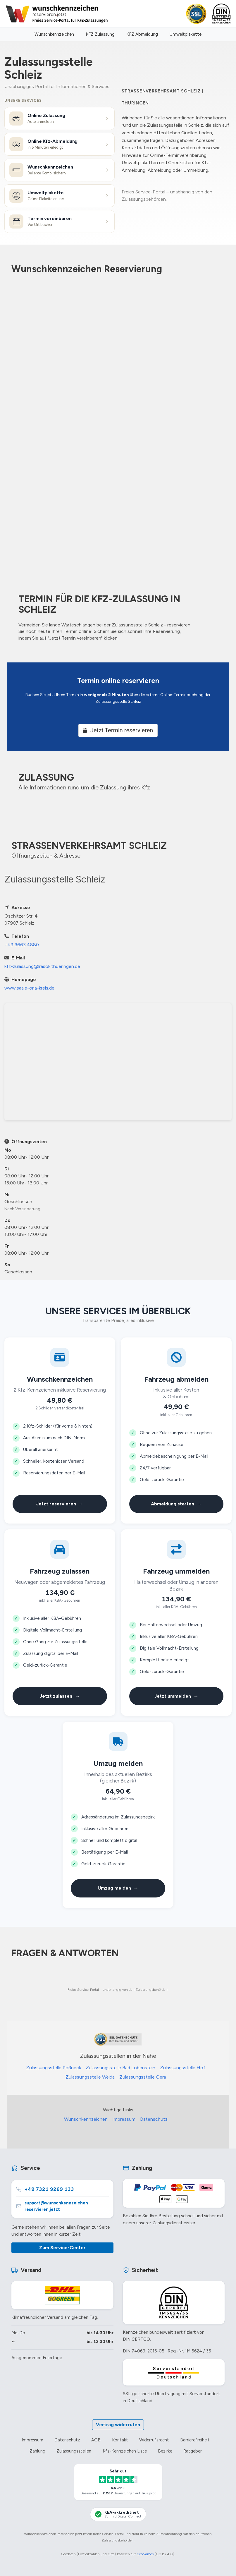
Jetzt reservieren (60, 1504)
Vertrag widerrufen (118, 2424)
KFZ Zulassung (100, 34)
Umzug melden (118, 1888)
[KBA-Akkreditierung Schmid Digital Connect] (118, 2514)
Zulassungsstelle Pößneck (53, 2067)
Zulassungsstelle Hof (182, 2067)
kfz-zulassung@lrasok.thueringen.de (42, 966)
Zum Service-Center (62, 2247)
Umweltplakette (185, 34)
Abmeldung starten (176, 1504)
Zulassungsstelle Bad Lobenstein (120, 2067)
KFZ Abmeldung (142, 34)
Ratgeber (192, 2451)
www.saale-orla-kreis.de (29, 988)
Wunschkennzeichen (54, 34)
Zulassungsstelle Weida (90, 2077)
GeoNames (145, 2554)
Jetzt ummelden (176, 1696)
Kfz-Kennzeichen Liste (125, 2451)
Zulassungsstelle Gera (142, 2077)
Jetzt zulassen (59, 1696)
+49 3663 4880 (21, 944)
